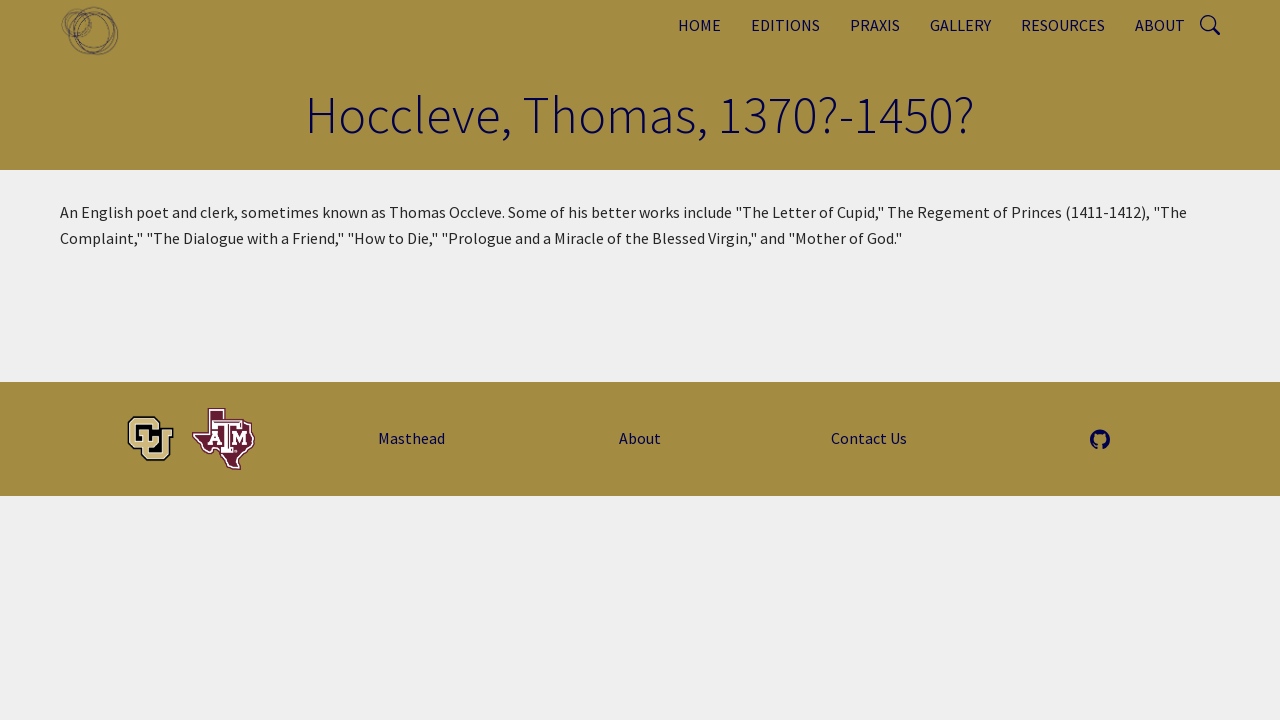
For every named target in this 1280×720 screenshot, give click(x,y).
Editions (785, 25)
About (1160, 25)
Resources (1063, 25)
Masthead (411, 438)
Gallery (960, 25)
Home (699, 25)
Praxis (875, 25)
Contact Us (869, 438)
